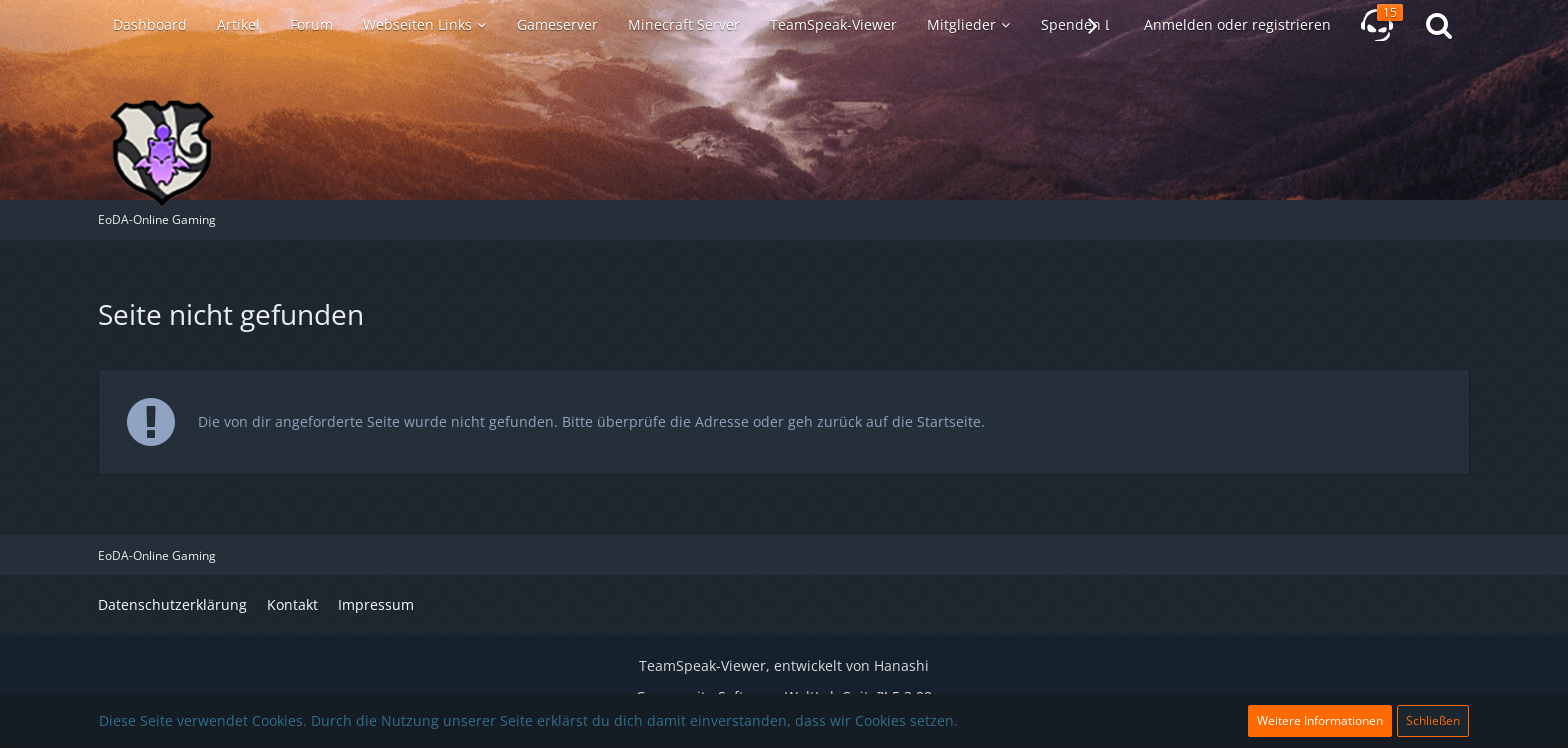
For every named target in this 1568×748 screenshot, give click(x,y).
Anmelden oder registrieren (1237, 24)
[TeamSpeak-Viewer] (1377, 25)
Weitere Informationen (1320, 720)
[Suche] (1439, 25)
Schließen (1433, 720)
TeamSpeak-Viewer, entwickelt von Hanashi (784, 665)
